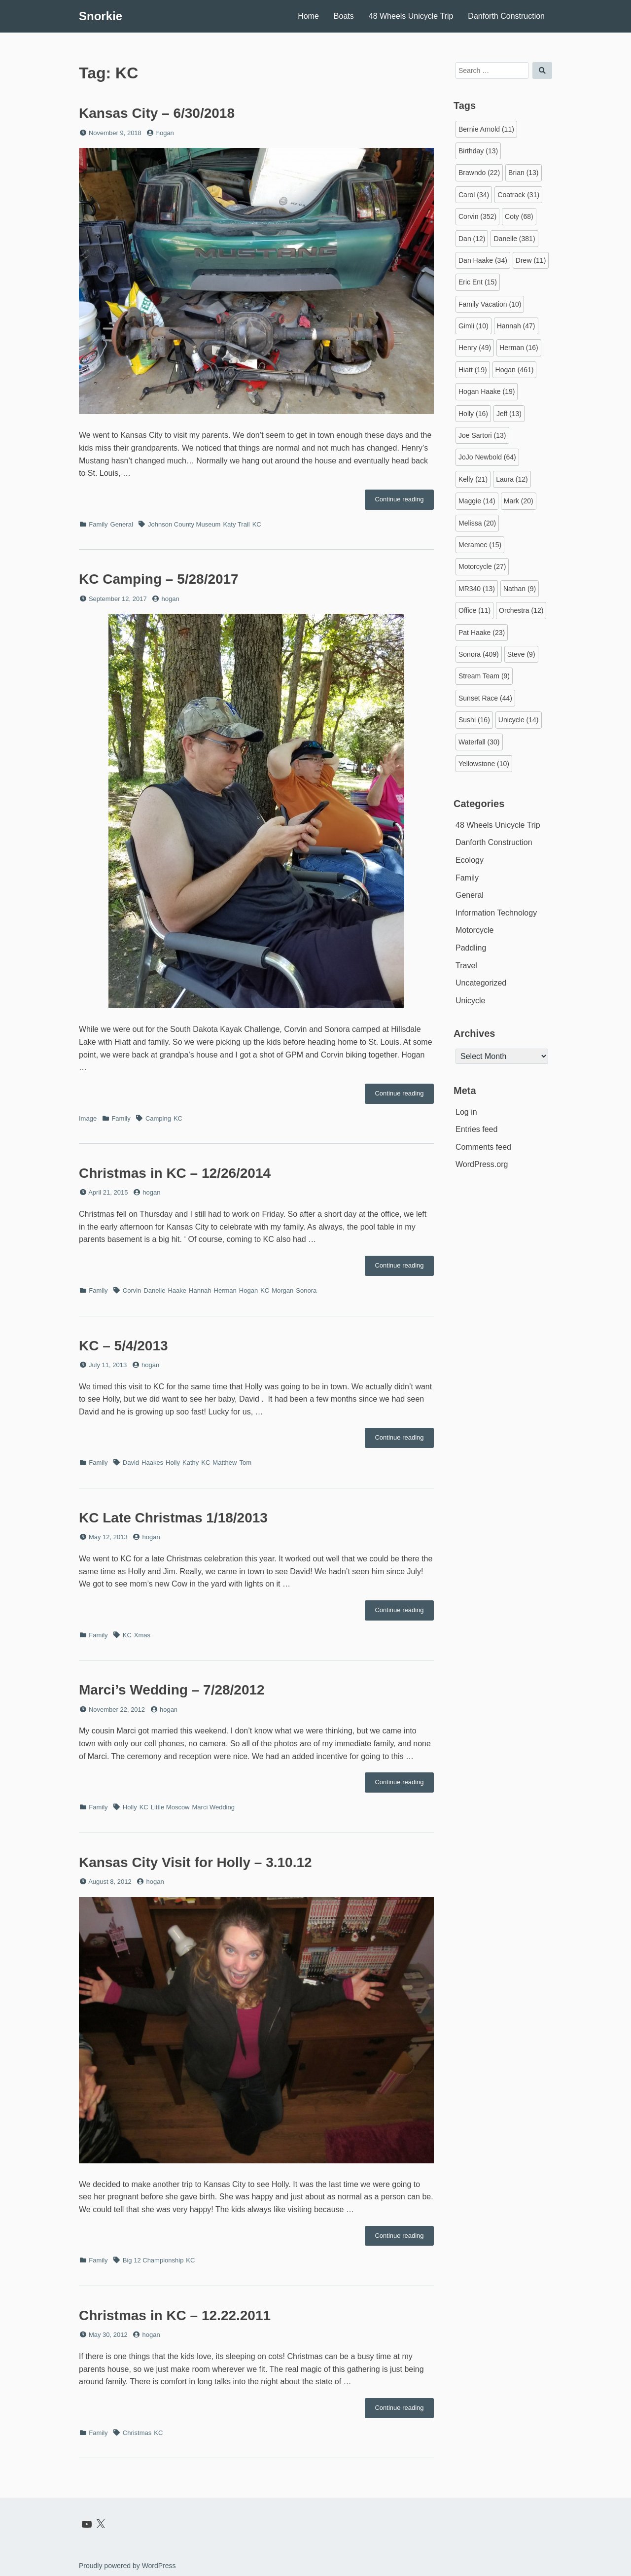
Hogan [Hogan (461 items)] (514, 370)
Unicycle (470, 1000)
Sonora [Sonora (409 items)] (478, 654)
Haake (177, 1290)
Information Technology (496, 913)
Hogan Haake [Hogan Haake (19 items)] (486, 391)
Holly (173, 1462)
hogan (165, 133)
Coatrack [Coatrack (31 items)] (518, 195)
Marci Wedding (213, 1807)
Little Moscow (170, 1807)
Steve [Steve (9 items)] (521, 654)
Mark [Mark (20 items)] (518, 501)
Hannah (200, 1290)
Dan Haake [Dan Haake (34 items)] (482, 260)
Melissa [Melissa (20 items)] (477, 523)
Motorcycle (474, 930)
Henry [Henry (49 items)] (474, 348)
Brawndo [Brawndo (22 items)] (479, 172)
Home (308, 16)
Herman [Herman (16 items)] (518, 348)
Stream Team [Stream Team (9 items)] (484, 676)
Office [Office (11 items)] (474, 610)
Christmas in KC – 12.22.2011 (175, 2315)
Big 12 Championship (153, 2260)
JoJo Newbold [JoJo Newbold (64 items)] (487, 457)
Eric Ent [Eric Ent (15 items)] (477, 282)
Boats (344, 16)
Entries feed (476, 1129)
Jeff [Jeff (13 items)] (509, 414)
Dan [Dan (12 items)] (471, 239)
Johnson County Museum (184, 524)
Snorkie (100, 16)
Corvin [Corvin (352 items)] (477, 216)
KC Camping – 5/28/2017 (159, 579)
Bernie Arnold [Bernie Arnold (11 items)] (486, 129)
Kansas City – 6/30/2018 (157, 113)
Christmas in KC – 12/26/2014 (175, 1173)
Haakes (152, 1462)
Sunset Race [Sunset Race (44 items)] (485, 698)
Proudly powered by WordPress (127, 2566)
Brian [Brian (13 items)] (523, 172)
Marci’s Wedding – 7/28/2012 (172, 1689)
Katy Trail (236, 524)
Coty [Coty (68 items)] (519, 216)
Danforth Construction (506, 16)
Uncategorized (481, 983)
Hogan (248, 1290)
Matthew (224, 1462)
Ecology (470, 860)
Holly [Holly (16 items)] (473, 414)
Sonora (306, 1290)
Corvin (132, 1290)
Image (88, 1118)
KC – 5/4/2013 (123, 1345)
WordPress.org (482, 1164)
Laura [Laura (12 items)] (512, 479)
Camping (158, 1118)
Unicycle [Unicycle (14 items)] (518, 720)
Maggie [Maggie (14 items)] (476, 501)
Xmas (142, 1635)
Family (98, 524)
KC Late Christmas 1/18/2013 (173, 1517)
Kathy (190, 1462)
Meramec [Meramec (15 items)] (479, 545)
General (121, 524)
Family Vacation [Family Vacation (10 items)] (489, 304)
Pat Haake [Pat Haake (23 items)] (481, 632)
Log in (466, 1112)
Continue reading (404, 502)
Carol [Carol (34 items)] (473, 195)
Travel (466, 965)
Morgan (282, 1290)
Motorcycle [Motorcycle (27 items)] (482, 566)
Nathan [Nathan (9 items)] (519, 589)
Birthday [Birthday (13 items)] (478, 151)
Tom (245, 1462)
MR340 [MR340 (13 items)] (476, 589)
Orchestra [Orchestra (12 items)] (521, 610)
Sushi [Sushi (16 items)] (474, 720)
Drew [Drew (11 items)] (531, 260)
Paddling (471, 948)
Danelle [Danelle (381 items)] (514, 239)
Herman (225, 1290)
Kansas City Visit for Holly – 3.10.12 (195, 1862)
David (131, 1462)
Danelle (154, 1290)
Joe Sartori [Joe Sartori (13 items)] (482, 435)
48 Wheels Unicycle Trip (411, 16)
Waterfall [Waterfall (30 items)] (479, 742)
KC (256, 524)
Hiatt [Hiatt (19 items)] (472, 370)
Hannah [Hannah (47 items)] (516, 326)
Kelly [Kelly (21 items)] (473, 479)
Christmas (137, 2432)
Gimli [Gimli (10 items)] (473, 326)
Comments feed (483, 1147)
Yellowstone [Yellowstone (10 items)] (483, 764)
